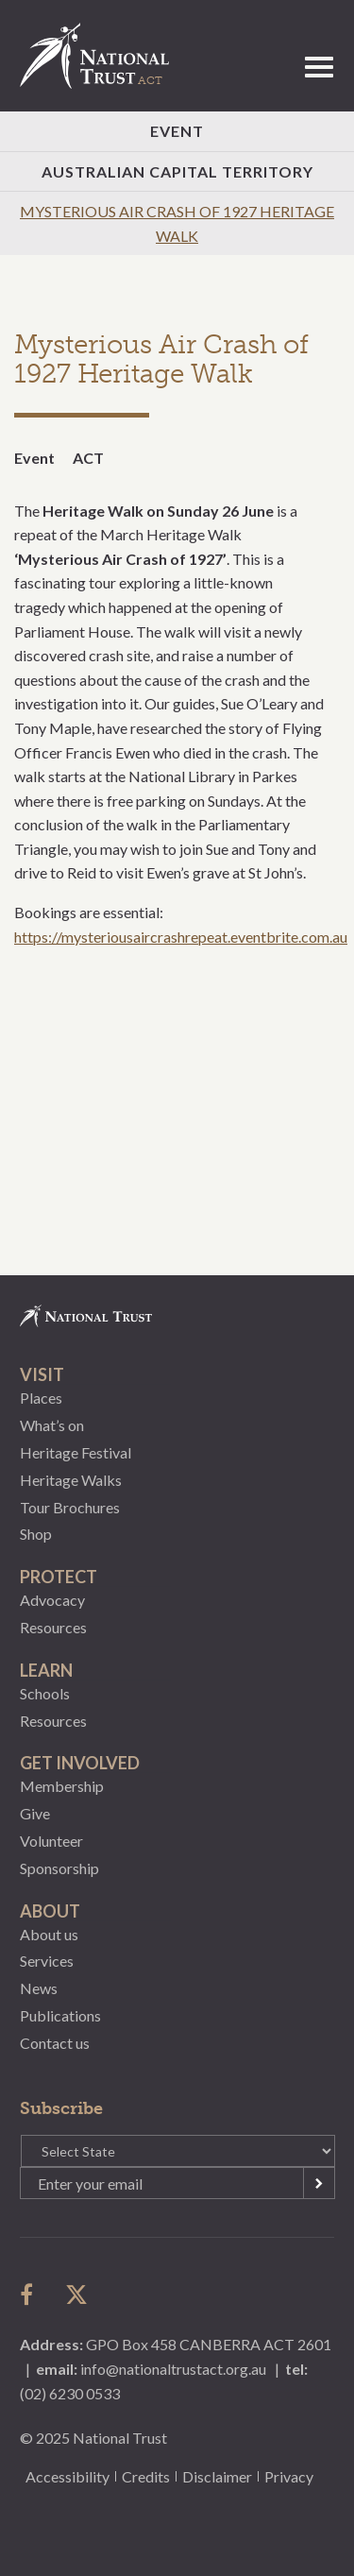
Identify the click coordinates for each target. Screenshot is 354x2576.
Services (47, 1961)
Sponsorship (59, 1868)
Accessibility (67, 2476)
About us (49, 1934)
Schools (45, 1693)
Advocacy (52, 1600)
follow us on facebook (31, 2294)
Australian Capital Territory (177, 171)
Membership (62, 1786)
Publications (60, 2015)
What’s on (52, 1425)
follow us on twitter (76, 2294)
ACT (88, 458)
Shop (36, 1534)
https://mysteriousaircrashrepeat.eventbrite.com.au (180, 937)
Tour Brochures (70, 1507)
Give (35, 1813)
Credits (146, 2476)
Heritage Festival (75, 1452)
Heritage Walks (71, 1480)
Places (41, 1398)
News (39, 1988)
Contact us (55, 2043)
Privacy (288, 2476)
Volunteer (51, 1841)
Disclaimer (217, 2476)
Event (177, 131)
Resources (53, 1627)
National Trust (103, 56)
